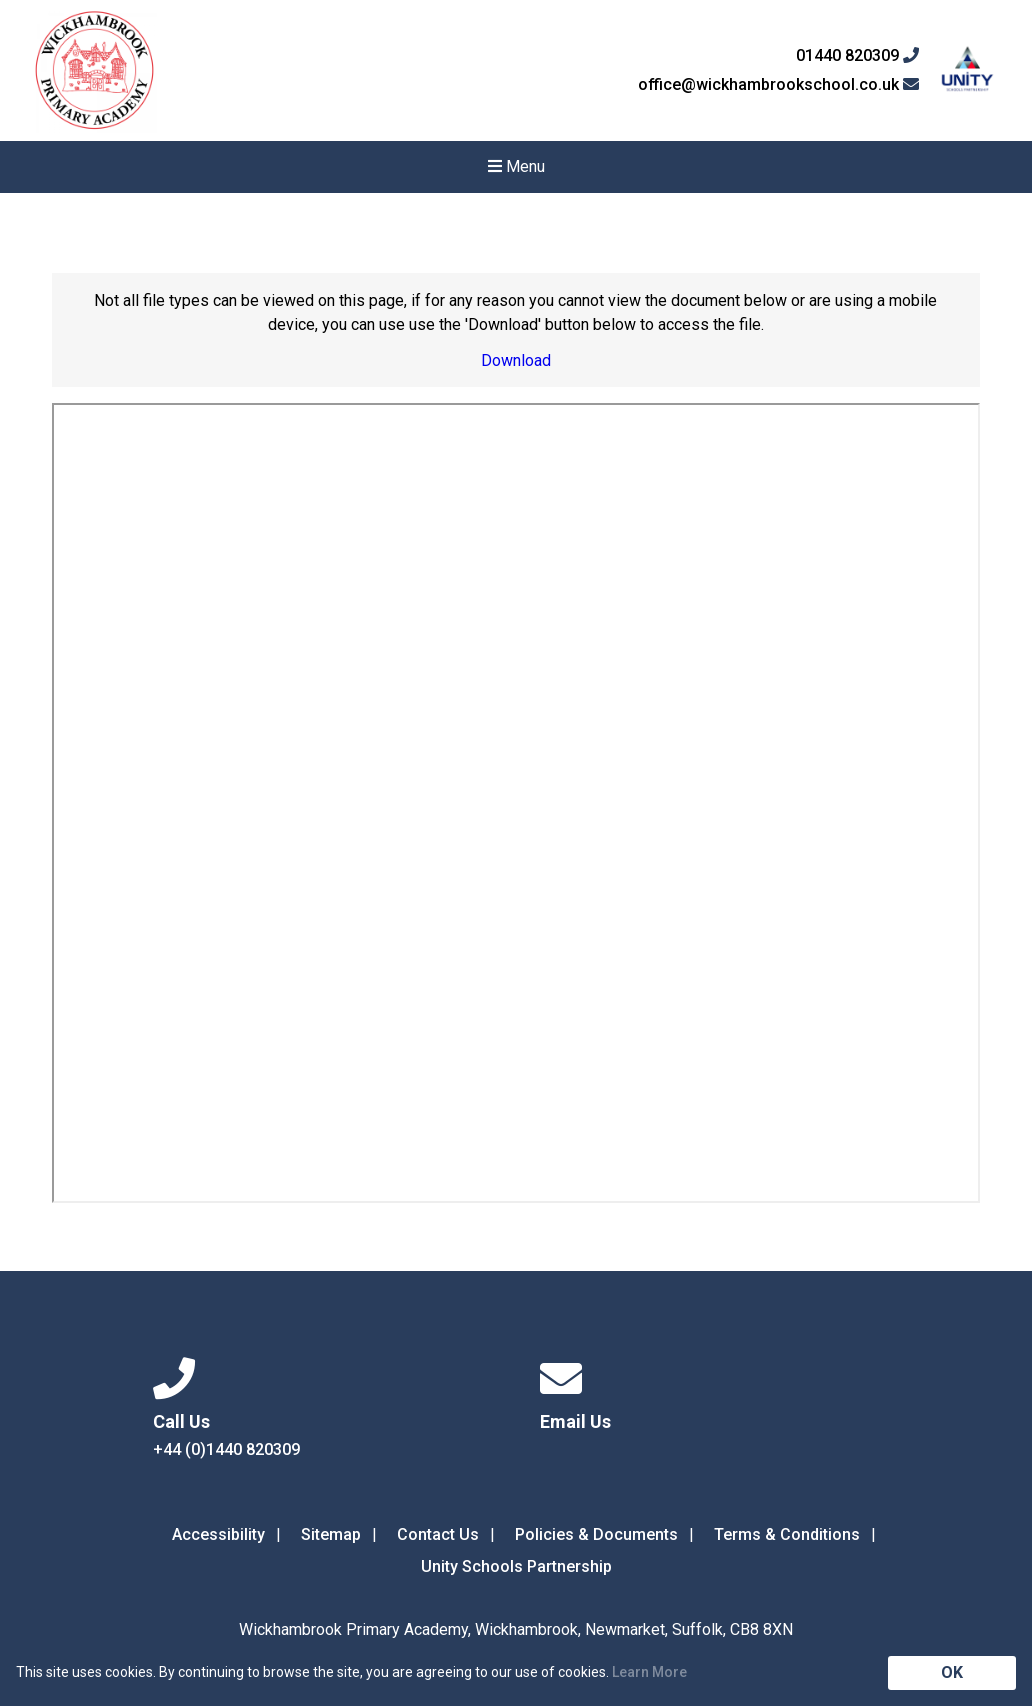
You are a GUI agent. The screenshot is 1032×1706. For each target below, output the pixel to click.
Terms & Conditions (787, 1534)
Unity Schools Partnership (516, 1566)
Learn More (649, 1672)
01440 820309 (857, 56)
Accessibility (218, 1534)
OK (952, 1672)
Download (516, 360)
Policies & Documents (596, 1534)
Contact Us (438, 1534)
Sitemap (331, 1534)
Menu (516, 166)
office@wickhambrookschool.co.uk (778, 85)
